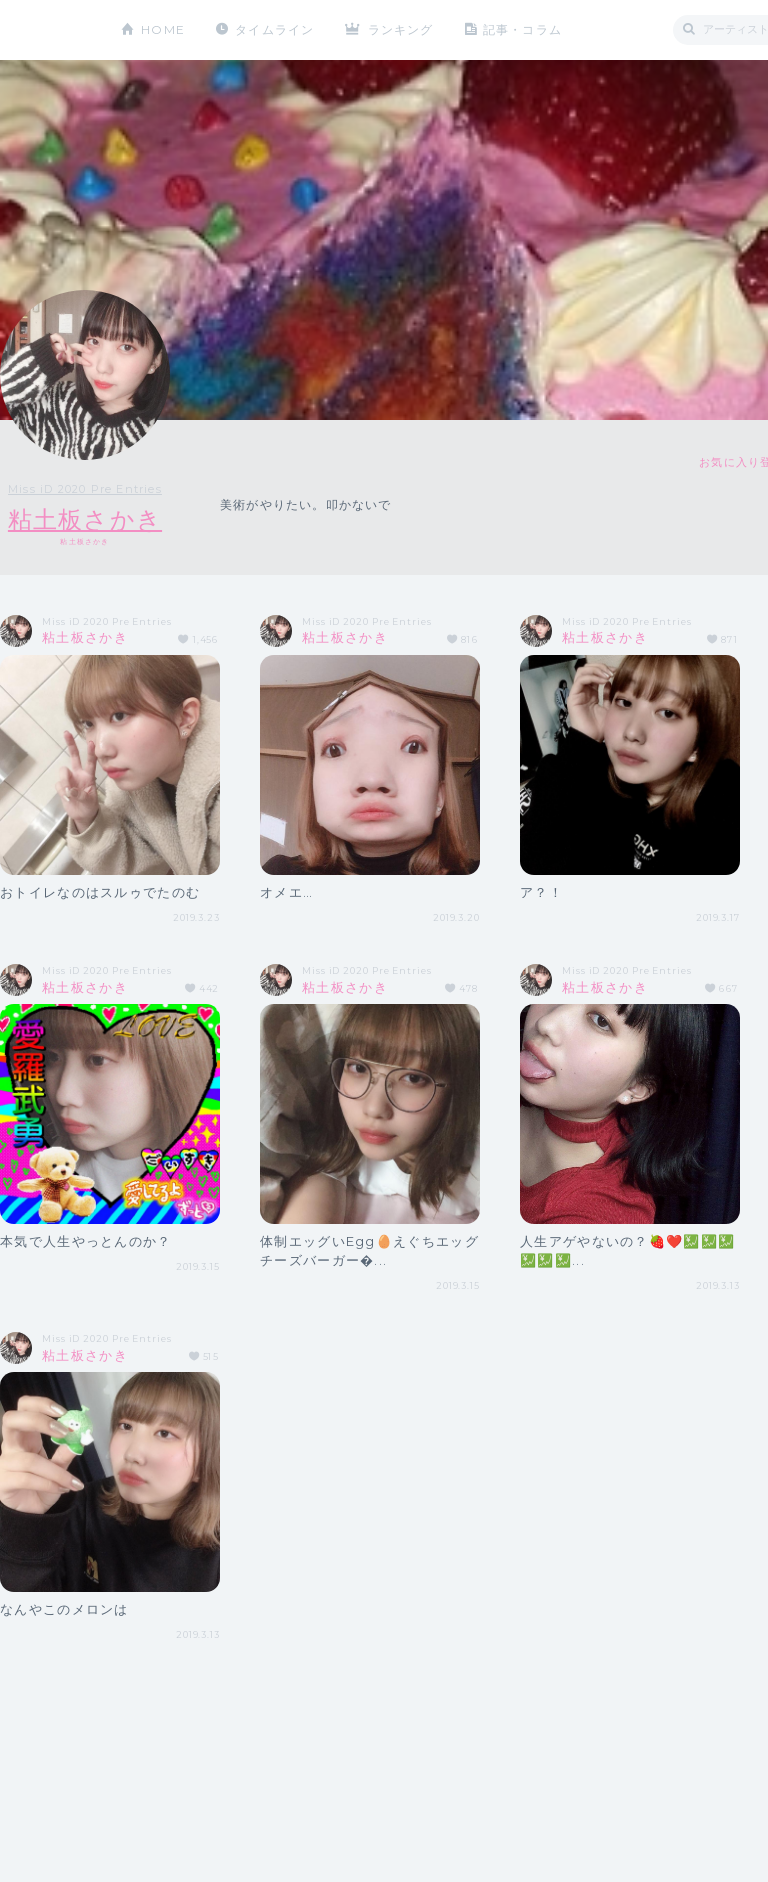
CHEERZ (45, 30)
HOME (163, 29)
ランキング (401, 29)
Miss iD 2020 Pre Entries (85, 489)
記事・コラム (522, 29)
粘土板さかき (85, 519)
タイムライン (274, 29)
